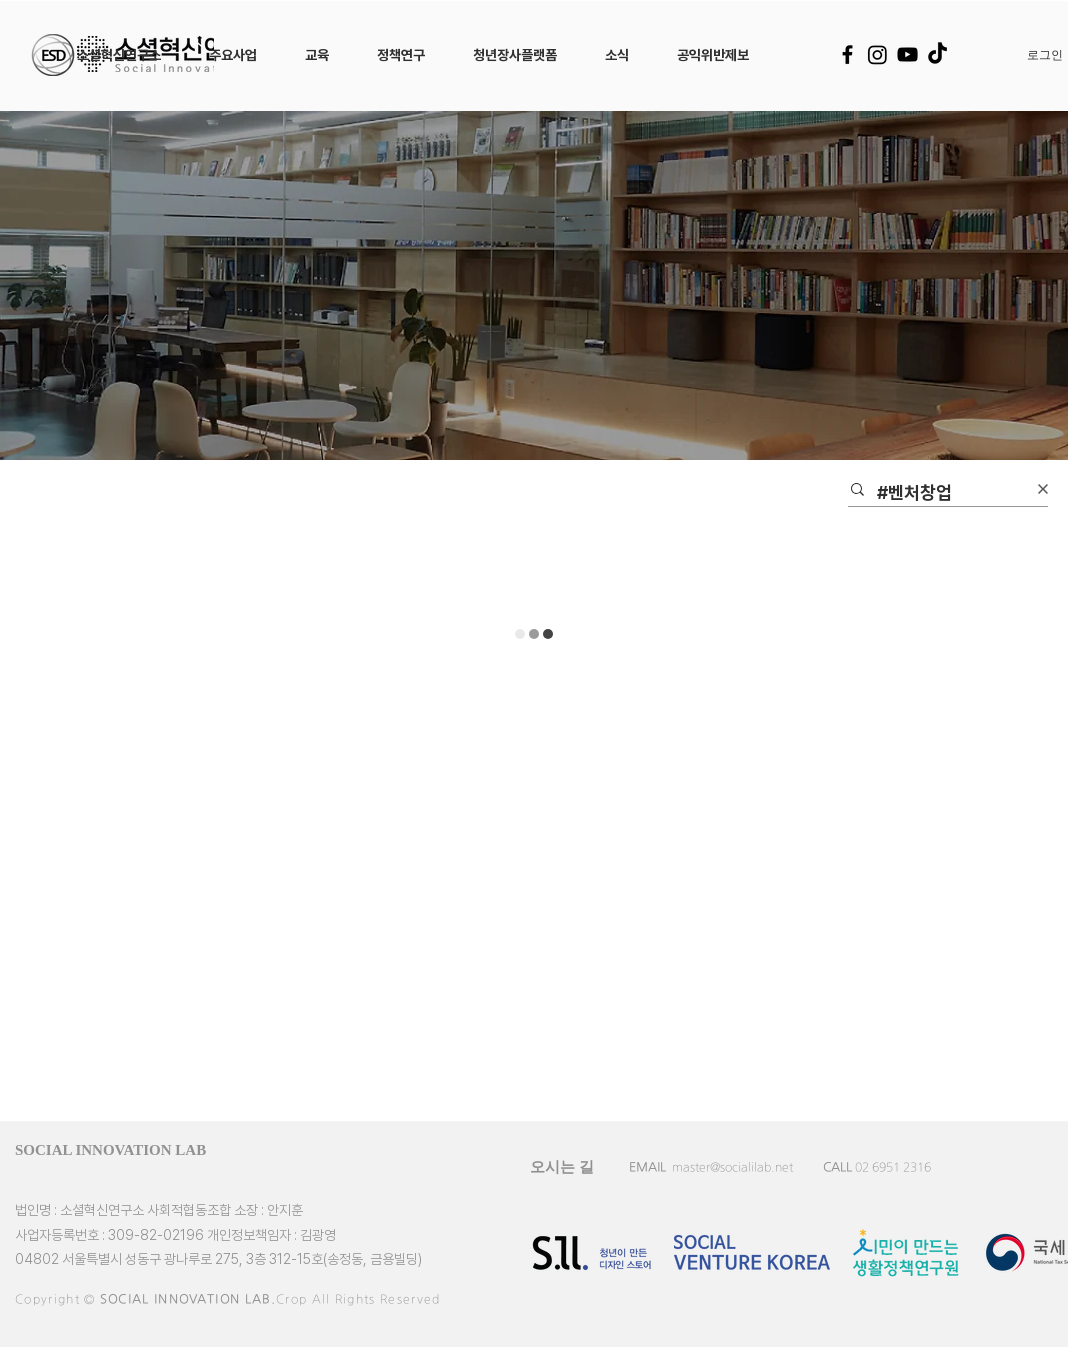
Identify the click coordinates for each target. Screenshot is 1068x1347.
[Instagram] (877, 54)
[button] (119, 55)
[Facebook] (847, 54)
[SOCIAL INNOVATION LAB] (141, 1150)
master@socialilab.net (732, 1167)
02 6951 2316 (893, 1167)
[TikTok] (937, 54)
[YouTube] (907, 54)
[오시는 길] (562, 1167)
